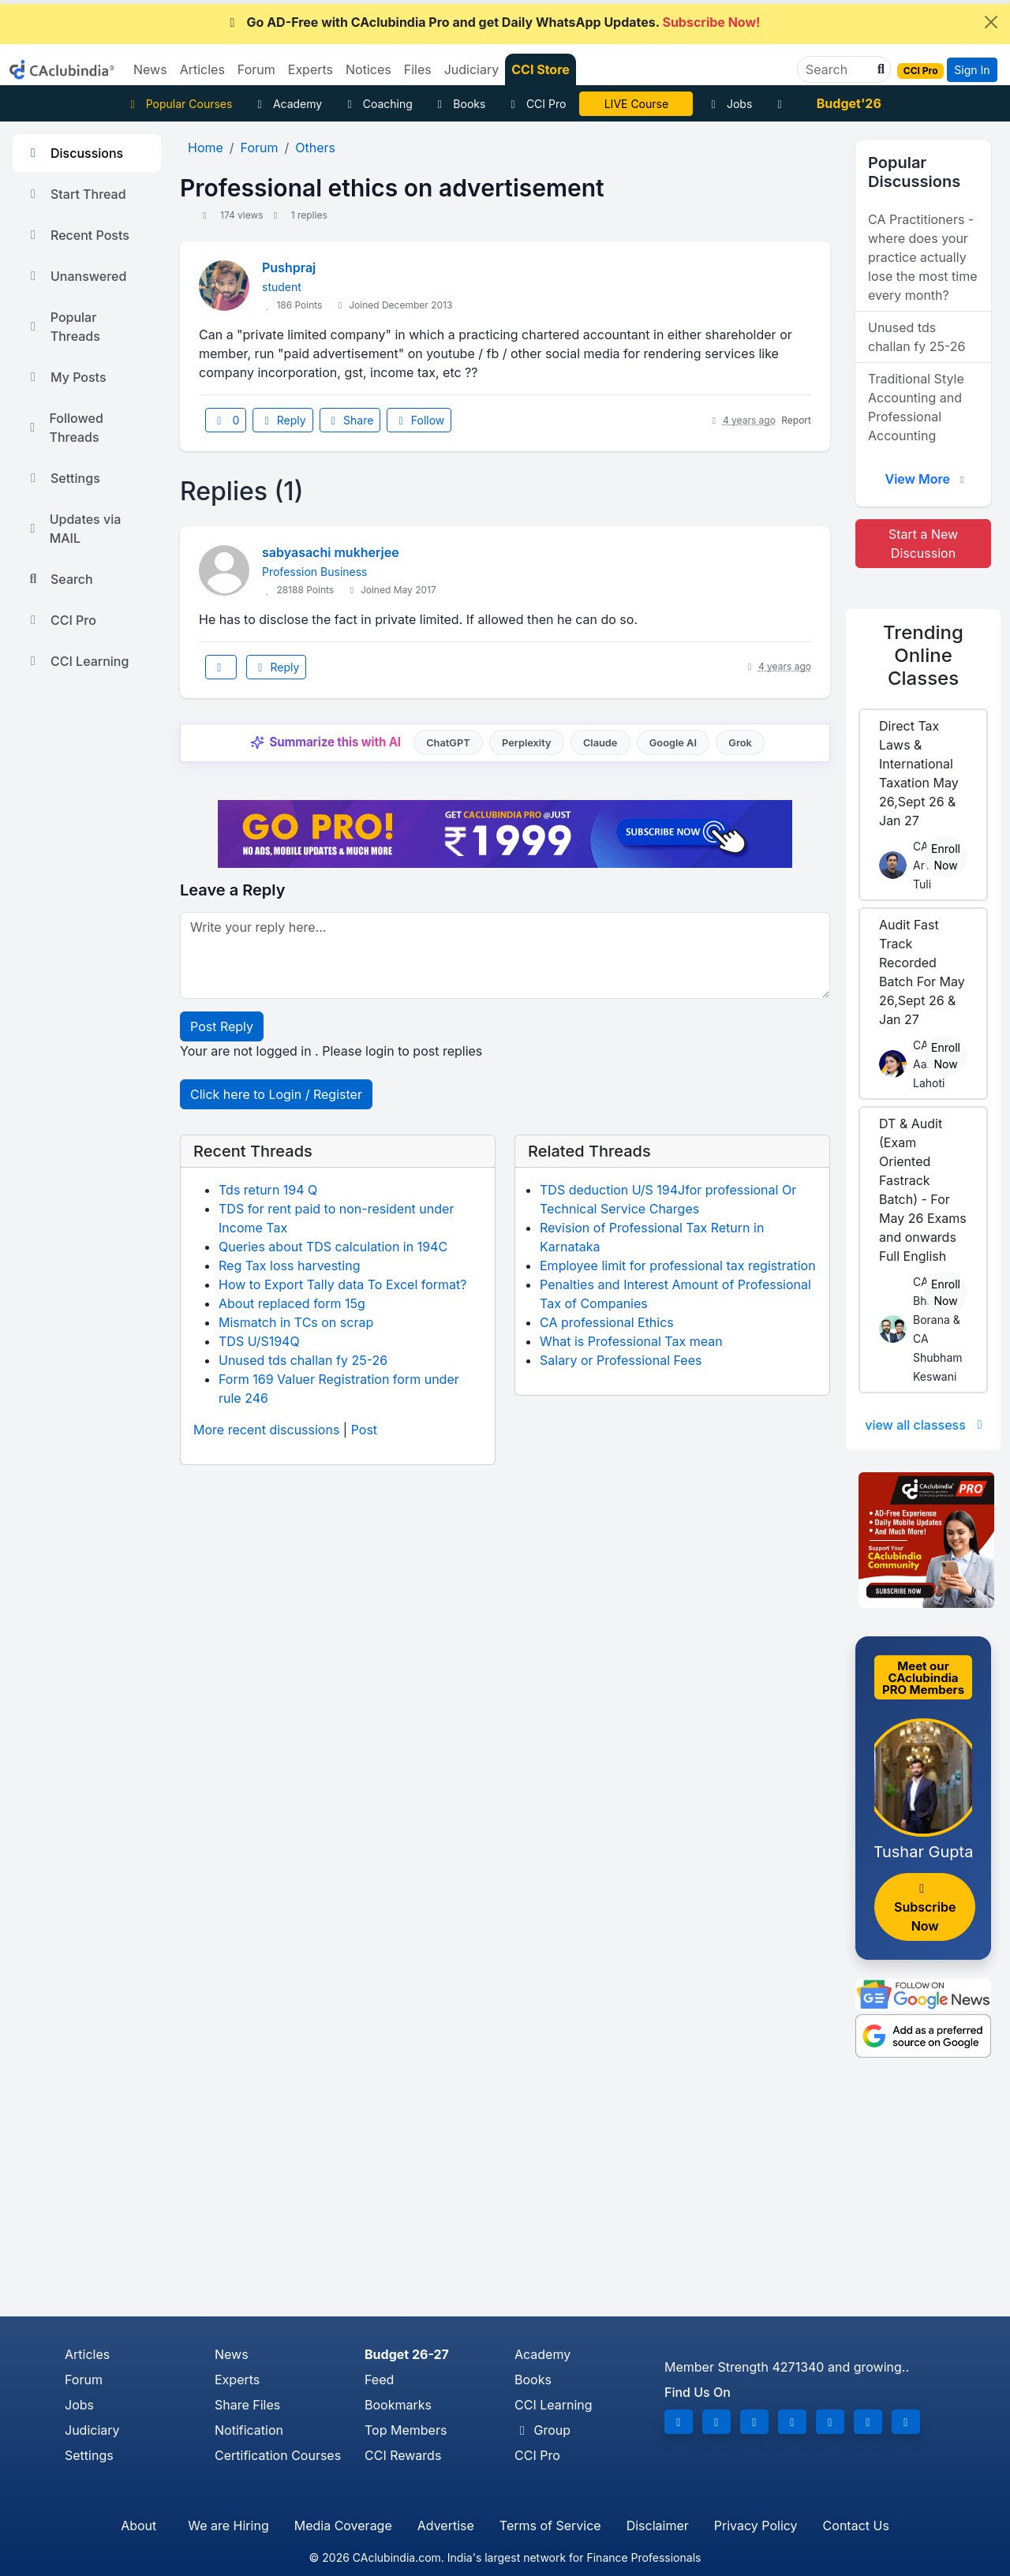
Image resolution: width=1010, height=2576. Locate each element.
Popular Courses (178, 103)
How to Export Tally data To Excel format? (343, 1284)
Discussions (74, 153)
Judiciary (92, 2430)
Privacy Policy (756, 2525)
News (232, 2354)
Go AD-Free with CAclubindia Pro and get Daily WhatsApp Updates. (493, 22)
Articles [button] (202, 69)
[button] (879, 69)
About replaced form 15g (292, 1303)
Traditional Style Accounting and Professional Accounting (916, 407)
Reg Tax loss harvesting (289, 1265)
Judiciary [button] (471, 69)
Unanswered (75, 276)
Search (59, 579)
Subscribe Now (925, 1908)
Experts (237, 2379)
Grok (739, 743)
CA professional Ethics (607, 1322)
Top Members (406, 2430)
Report (796, 420)
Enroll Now (945, 857)
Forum (84, 2379)
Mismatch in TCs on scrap (296, 1322)
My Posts (66, 377)
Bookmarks (398, 2405)
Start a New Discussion (923, 543)
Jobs (729, 103)
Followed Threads (64, 427)
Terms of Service (550, 2525)
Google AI (673, 743)
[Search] (837, 69)
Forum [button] (256, 69)
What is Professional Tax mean (631, 1341)
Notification (249, 2430)
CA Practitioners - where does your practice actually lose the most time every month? (923, 257)
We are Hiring (228, 2525)
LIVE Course (636, 103)
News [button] (150, 69)
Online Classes (923, 655)
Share (350, 420)
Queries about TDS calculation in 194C (333, 1246)
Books (459, 103)
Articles (87, 2354)
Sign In (971, 70)
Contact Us (856, 2525)
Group (542, 2430)
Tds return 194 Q (268, 1190)
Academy (287, 103)
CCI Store (540, 69)
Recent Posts (77, 235)
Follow (419, 420)
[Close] (991, 22)
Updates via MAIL (73, 528)
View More (926, 479)
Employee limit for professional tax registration (678, 1265)
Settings (62, 478)
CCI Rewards (403, 2455)
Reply (282, 420)
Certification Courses (278, 2455)
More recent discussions (266, 1430)
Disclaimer (658, 2525)
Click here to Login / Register (276, 1094)
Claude (600, 743)
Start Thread (75, 194)
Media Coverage (343, 2525)
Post (364, 1430)
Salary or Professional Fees (620, 1360)
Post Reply (221, 1026)
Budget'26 (849, 103)
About (138, 2525)
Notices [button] (368, 69)
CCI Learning (77, 661)
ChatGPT (447, 743)
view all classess (926, 1425)
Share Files (247, 2405)
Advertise (445, 2525)
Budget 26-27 (407, 2354)
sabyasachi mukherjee (330, 552)
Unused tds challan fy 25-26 (303, 1360)
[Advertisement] (505, 2198)
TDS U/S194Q (259, 1341)
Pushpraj (289, 267)
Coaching (377, 103)
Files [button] (418, 69)
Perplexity (527, 743)
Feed (379, 2379)
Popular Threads (62, 326)
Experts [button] (310, 69)
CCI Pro (536, 103)
